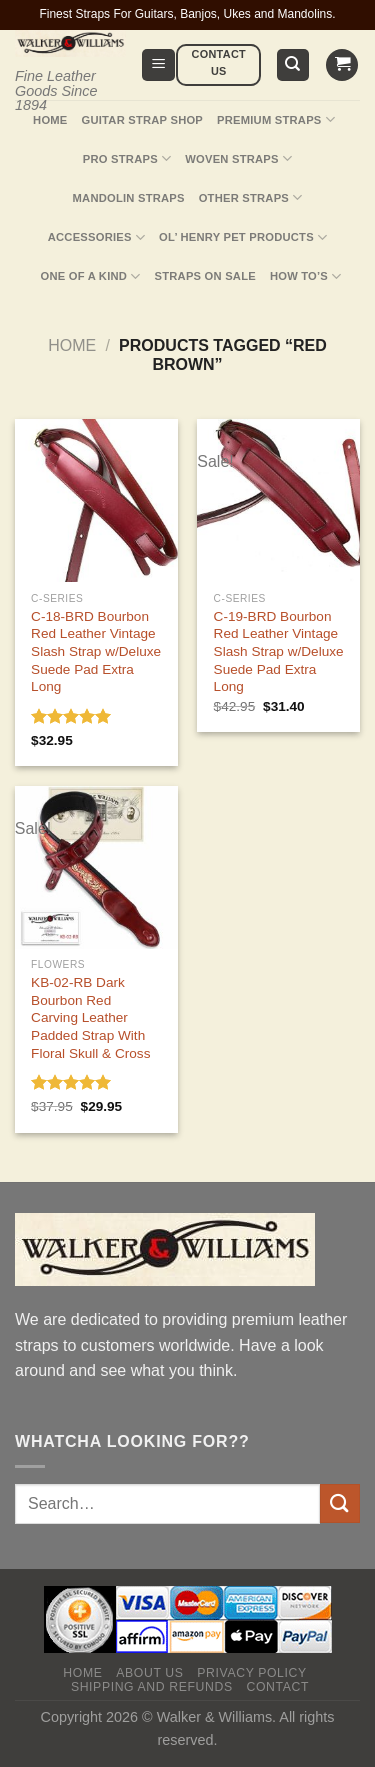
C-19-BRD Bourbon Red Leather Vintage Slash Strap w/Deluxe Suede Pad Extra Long (279, 652)
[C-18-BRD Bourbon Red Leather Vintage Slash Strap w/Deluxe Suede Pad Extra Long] (96, 500)
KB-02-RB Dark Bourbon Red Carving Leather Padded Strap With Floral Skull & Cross (90, 1018)
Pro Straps (127, 158)
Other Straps (251, 197)
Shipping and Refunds (152, 1687)
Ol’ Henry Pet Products (243, 237)
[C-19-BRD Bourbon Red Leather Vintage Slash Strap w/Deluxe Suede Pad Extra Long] (278, 500)
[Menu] (158, 65)
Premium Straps (276, 119)
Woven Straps (238, 158)
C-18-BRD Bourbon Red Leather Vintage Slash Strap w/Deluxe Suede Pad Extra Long (96, 652)
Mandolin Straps (129, 198)
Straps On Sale (205, 276)
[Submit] (340, 1503)
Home (50, 120)
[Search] (293, 65)
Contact (277, 1687)
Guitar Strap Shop (143, 120)
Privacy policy (251, 1673)
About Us (149, 1673)
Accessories (96, 237)
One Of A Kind (91, 276)
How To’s (306, 276)
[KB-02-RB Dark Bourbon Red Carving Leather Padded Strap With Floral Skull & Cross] (96, 867)
